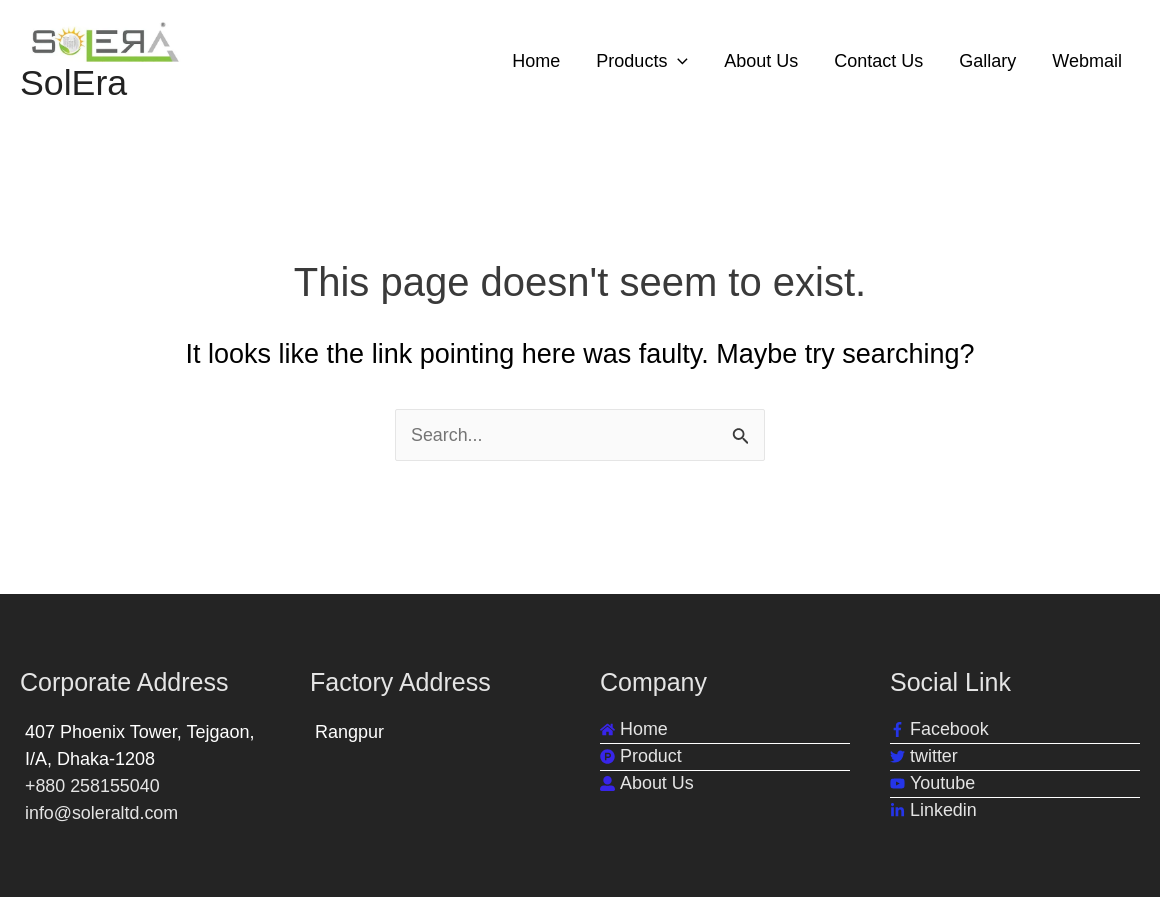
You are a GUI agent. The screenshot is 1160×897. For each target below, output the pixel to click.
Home (536, 61)
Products (642, 61)
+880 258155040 (93, 786)
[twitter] (924, 756)
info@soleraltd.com (102, 813)
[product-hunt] (641, 756)
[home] (634, 729)
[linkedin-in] (933, 810)
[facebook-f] (939, 729)
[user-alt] (647, 783)
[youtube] (932, 783)
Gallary (987, 61)
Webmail (1087, 61)
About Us (761, 61)
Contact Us (878, 61)
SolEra (74, 83)
